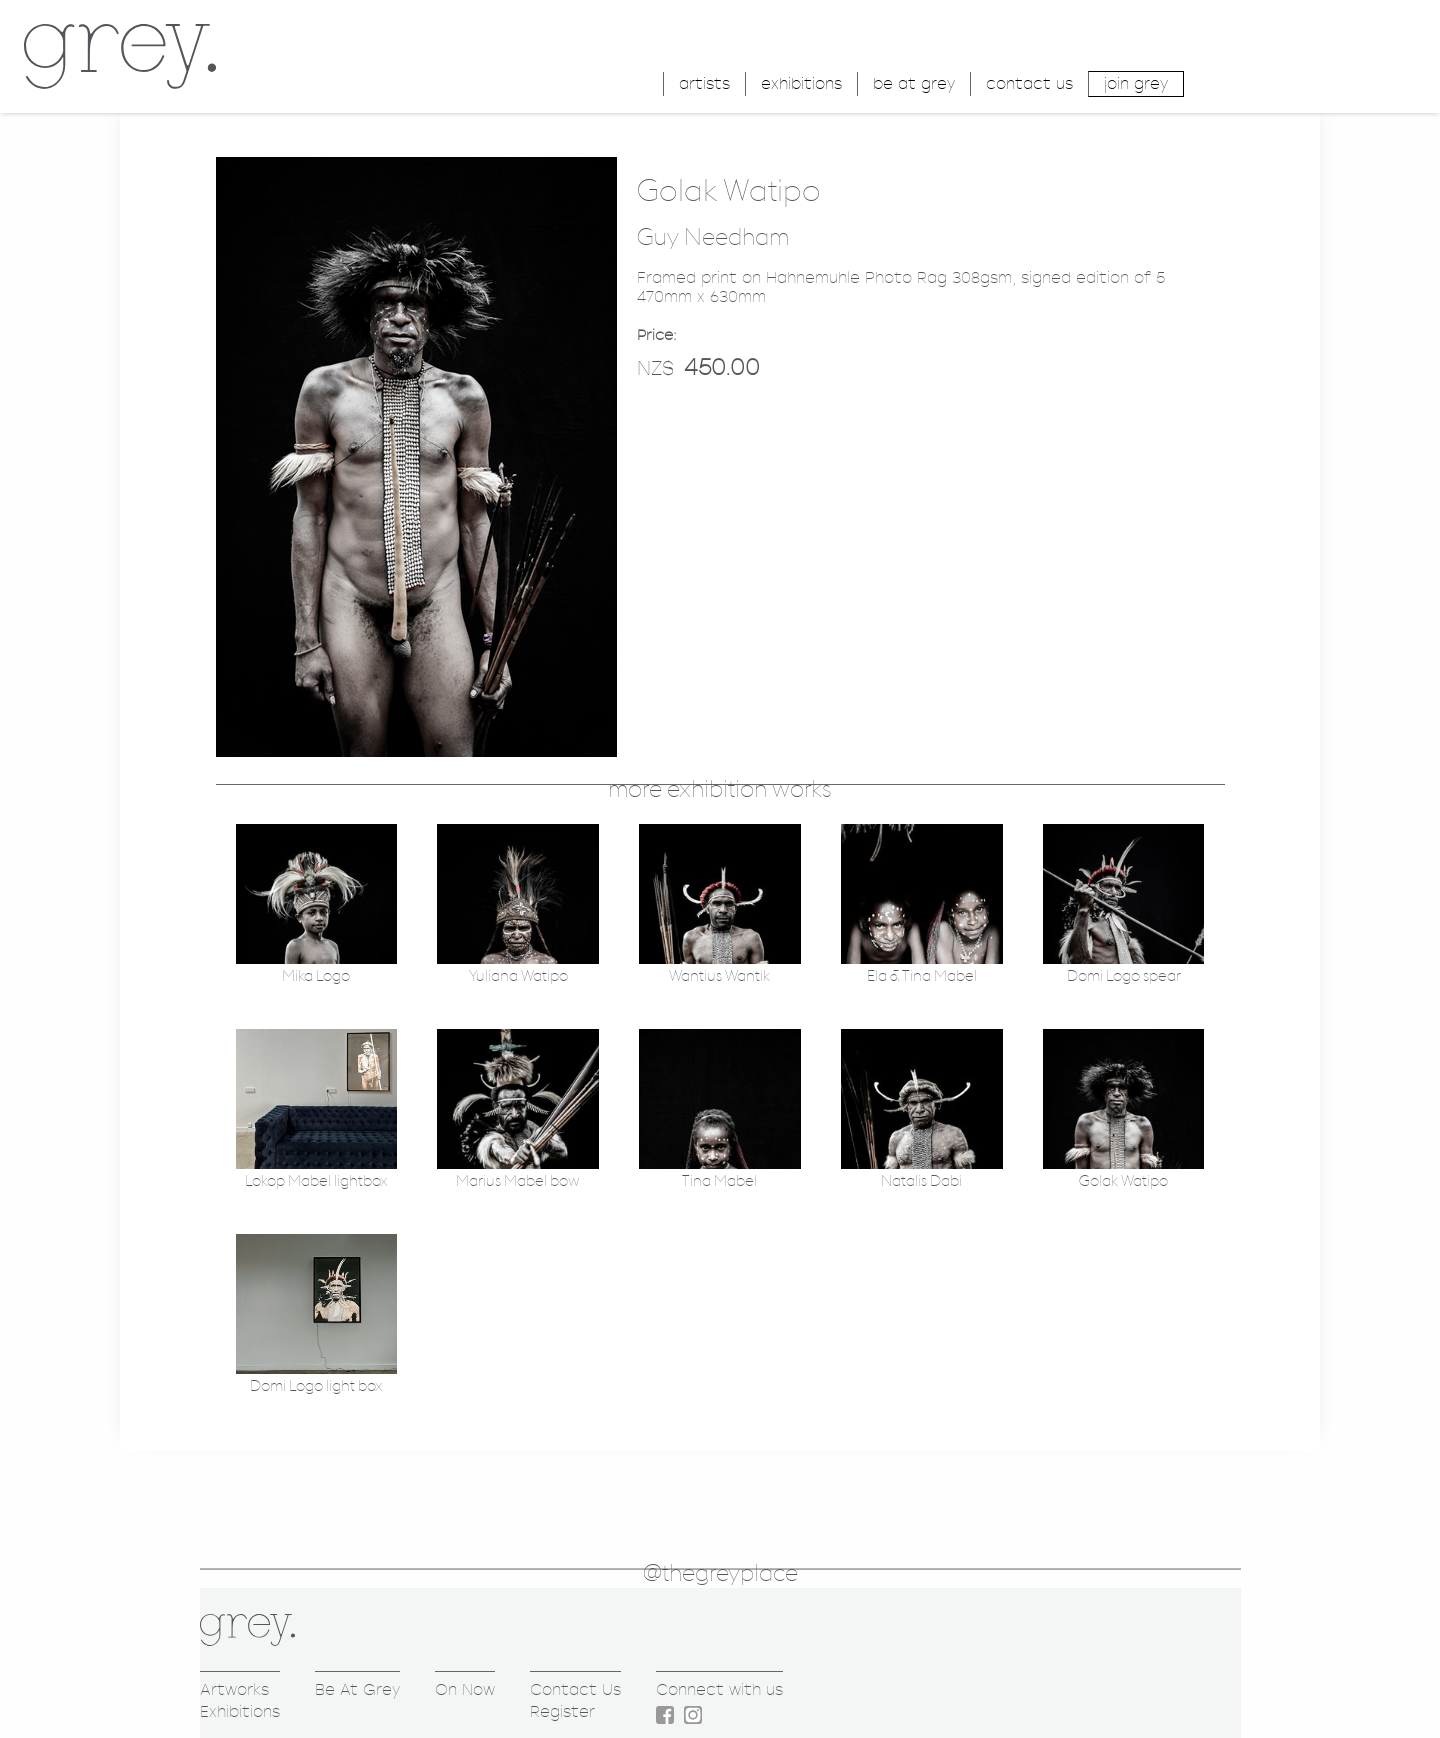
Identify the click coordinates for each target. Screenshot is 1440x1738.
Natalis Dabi (921, 1181)
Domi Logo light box (316, 1386)
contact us (1029, 83)
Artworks (234, 1689)
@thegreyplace (720, 1574)
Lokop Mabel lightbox (316, 1181)
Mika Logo (316, 976)
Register (562, 1711)
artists (704, 83)
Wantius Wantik (719, 976)
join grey (1136, 83)
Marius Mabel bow (518, 1181)
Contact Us (575, 1689)
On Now (465, 1689)
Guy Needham (713, 238)
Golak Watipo (1123, 1181)
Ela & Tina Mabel (922, 976)
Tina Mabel (719, 1181)
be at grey (914, 83)
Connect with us (719, 1689)
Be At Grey (357, 1689)
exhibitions (801, 83)
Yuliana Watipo (518, 976)
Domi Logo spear (1124, 976)
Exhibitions (240, 1711)
